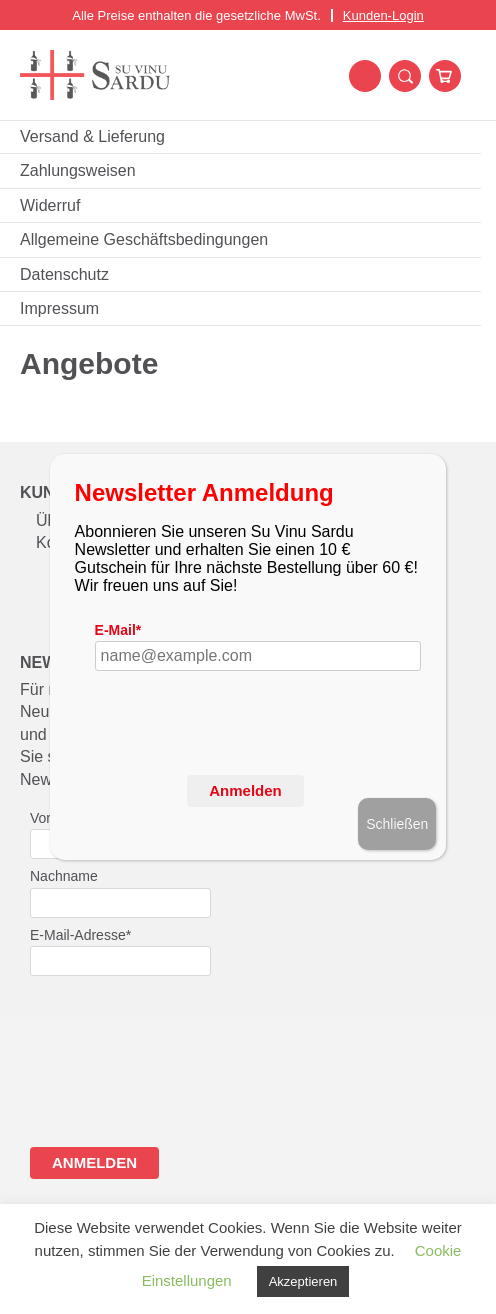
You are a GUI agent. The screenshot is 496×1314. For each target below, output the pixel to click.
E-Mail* (118, 630)
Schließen (397, 824)
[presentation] (247, 756)
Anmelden (245, 790)
